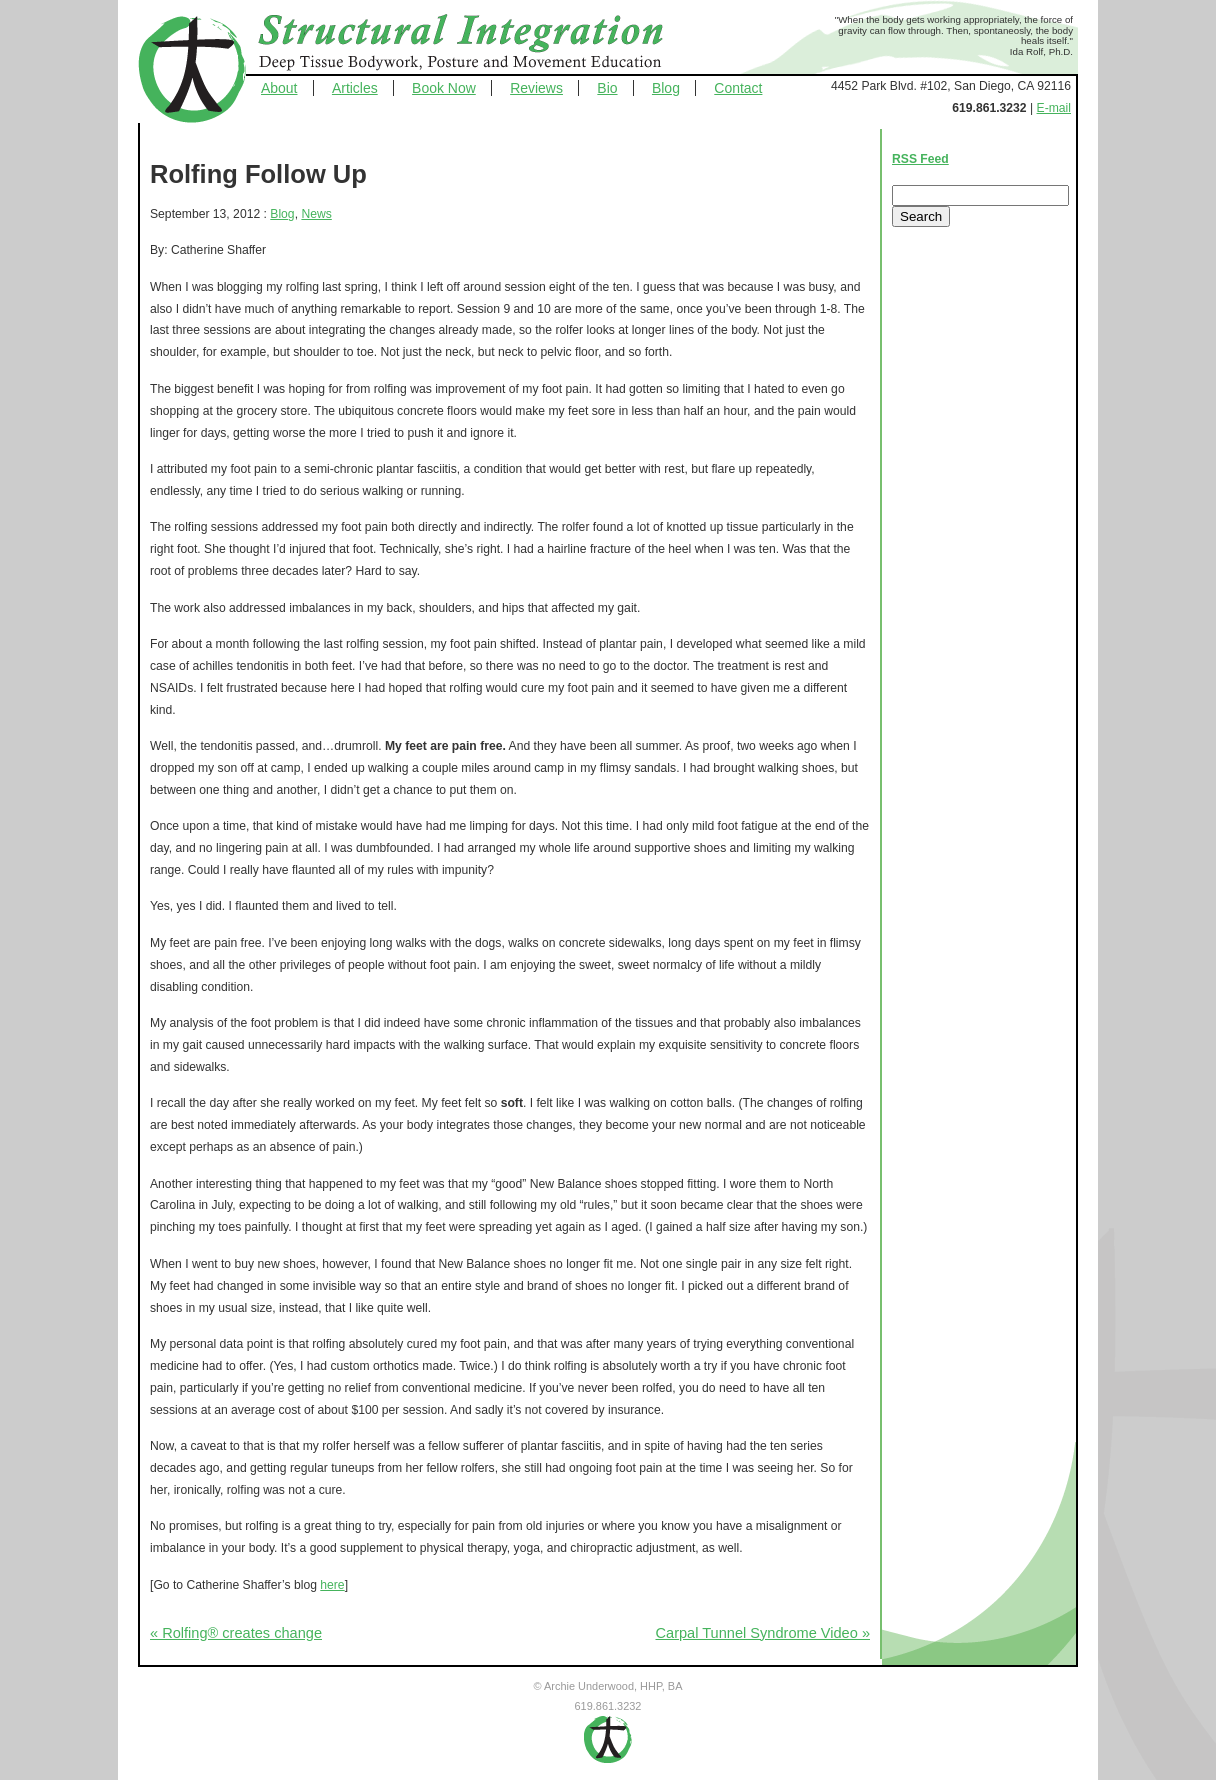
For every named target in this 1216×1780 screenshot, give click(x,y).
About (279, 88)
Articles (355, 88)
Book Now (444, 88)
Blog (666, 88)
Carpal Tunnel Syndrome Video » (763, 1633)
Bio (607, 88)
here (332, 1585)
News (316, 214)
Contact (738, 88)
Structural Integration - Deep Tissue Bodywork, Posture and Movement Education (483, 44)
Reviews (536, 88)
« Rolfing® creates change (236, 1633)
